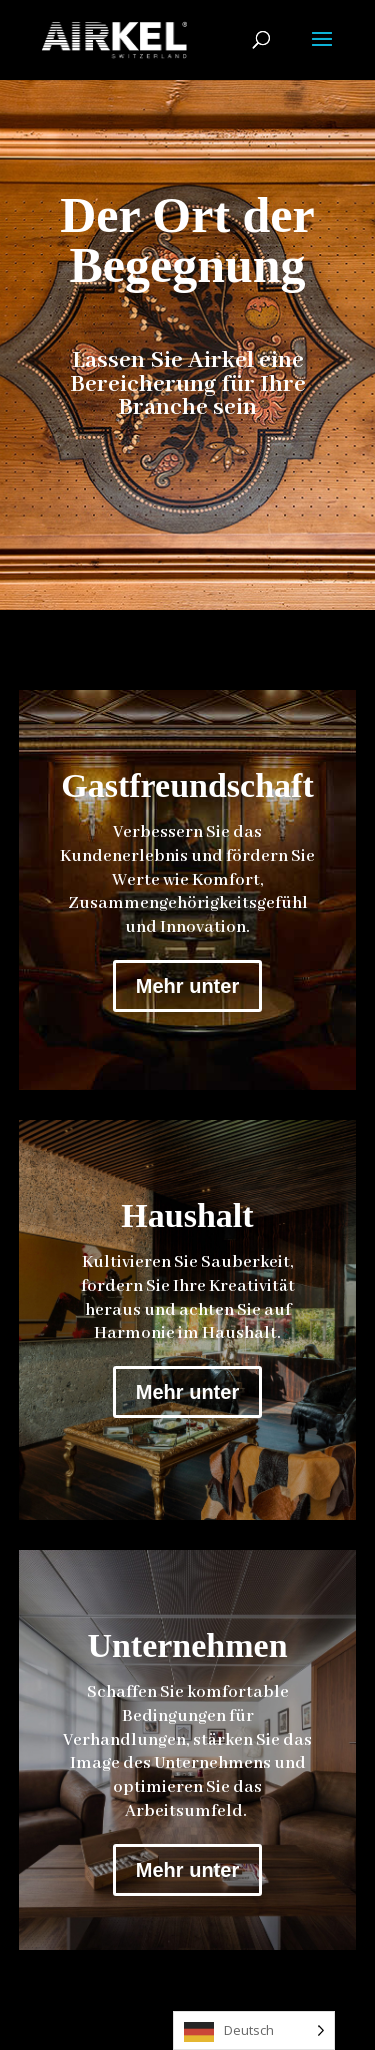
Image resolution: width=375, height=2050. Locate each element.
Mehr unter (187, 986)
